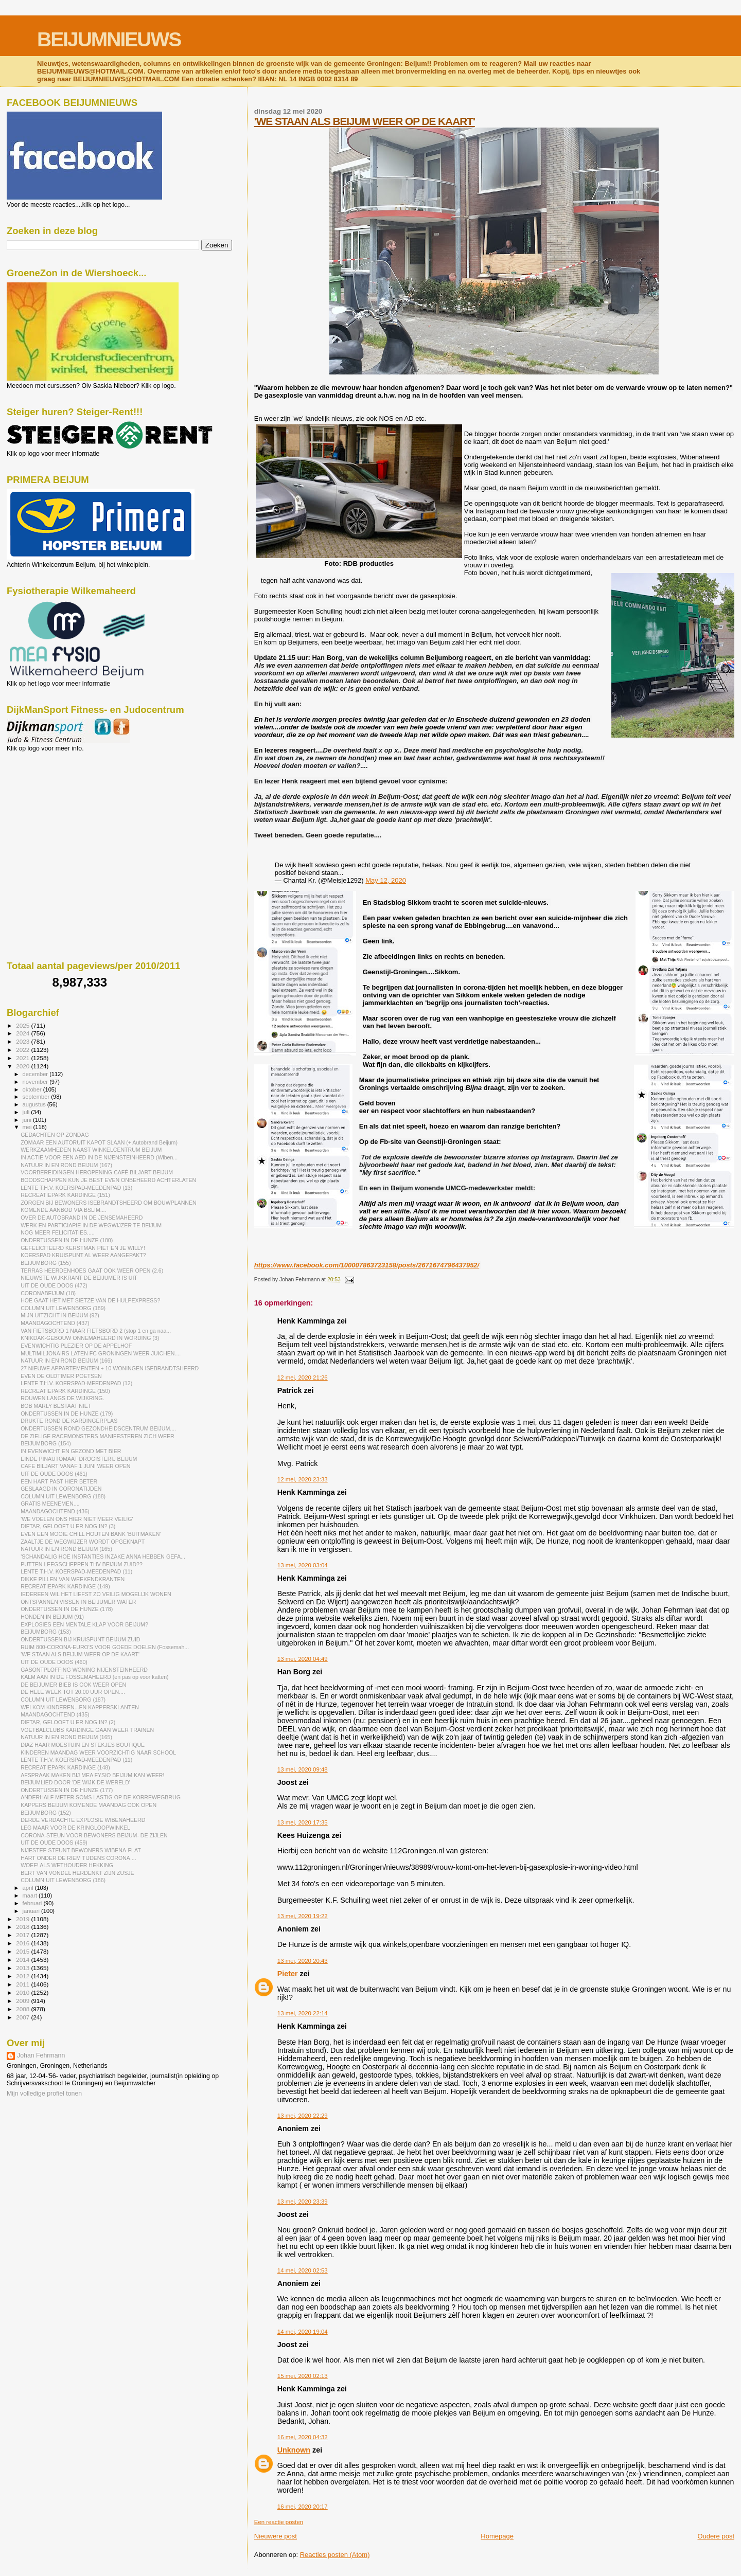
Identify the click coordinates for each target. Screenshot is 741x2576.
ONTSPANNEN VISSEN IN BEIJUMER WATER (78, 1602)
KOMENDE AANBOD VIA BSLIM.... (63, 1210)
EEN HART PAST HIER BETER (59, 1481)
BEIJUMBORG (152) (46, 1813)
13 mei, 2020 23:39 (302, 2201)
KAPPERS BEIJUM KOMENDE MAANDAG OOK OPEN (88, 1805)
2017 (23, 1934)
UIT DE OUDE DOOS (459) (54, 1842)
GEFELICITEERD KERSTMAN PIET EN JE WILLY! (83, 1248)
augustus (35, 1104)
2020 (23, 1066)
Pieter (287, 1974)
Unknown (293, 2450)
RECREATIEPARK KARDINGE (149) (65, 1586)
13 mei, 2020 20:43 (302, 1961)
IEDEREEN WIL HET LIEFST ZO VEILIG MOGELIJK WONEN (96, 1594)
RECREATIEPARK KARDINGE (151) (65, 1195)
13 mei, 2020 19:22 (302, 1916)
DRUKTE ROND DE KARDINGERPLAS (69, 1421)
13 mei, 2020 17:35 (302, 1822)
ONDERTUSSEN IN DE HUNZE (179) (67, 1413)
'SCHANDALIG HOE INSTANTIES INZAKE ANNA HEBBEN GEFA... (103, 1556)
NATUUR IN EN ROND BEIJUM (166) (66, 1360)
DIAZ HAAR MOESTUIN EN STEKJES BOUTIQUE (83, 1745)
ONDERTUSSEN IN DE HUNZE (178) (67, 1609)
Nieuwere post (275, 2536)
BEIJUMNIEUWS (109, 39)
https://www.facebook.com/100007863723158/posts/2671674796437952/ (366, 1265)
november (36, 1082)
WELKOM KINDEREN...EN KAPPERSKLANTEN (80, 1707)
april (29, 1888)
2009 (23, 2000)
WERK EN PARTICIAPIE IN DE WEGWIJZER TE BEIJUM (91, 1225)
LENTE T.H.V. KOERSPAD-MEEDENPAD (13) (76, 1188)
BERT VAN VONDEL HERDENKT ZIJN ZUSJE (77, 1873)
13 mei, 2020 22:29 (302, 2116)
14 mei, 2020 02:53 (302, 2270)
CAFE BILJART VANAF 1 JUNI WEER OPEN (75, 1466)
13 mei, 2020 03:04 (302, 1565)
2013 (23, 1967)
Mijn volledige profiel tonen (44, 2093)
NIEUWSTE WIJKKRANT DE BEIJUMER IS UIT (79, 1278)
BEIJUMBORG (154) (46, 1443)
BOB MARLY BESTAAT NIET (56, 1406)
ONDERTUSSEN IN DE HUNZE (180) (67, 1240)
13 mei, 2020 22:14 (302, 2013)
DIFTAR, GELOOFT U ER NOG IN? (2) (68, 1722)
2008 (23, 2009)
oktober (33, 1089)
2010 (23, 1992)
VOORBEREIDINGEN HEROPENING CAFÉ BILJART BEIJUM (97, 1172)
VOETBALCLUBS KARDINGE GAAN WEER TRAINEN (87, 1730)
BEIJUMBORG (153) (46, 1632)
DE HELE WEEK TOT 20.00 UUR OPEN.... (73, 1692)
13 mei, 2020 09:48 (302, 1769)
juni (28, 1120)
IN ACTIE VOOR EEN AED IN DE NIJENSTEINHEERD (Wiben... (99, 1157)
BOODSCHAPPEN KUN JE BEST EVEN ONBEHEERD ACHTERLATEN (108, 1180)
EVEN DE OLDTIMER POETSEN (61, 1376)
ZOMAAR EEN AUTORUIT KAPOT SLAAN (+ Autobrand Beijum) (99, 1142)
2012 (23, 1976)
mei (28, 1127)
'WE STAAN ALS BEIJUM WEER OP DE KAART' (364, 121)
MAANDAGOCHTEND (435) (55, 1714)
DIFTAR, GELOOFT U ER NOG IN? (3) (68, 1526)
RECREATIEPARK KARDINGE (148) (65, 1767)
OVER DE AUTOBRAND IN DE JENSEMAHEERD (82, 1217)
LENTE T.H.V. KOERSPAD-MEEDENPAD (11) (76, 1571)
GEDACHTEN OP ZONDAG (55, 1135)
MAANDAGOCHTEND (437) (55, 1323)
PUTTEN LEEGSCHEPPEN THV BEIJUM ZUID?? (82, 1564)
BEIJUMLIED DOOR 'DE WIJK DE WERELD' (75, 1782)
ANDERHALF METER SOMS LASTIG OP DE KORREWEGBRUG (101, 1797)
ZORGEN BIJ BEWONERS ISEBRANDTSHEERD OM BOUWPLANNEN (108, 1203)
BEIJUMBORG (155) (46, 1263)
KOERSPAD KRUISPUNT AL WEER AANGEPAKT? (83, 1255)
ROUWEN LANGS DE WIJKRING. (62, 1398)
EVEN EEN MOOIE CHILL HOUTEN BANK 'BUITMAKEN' (91, 1534)
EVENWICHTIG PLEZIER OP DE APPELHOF (76, 1346)
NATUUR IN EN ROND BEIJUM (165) (66, 1549)
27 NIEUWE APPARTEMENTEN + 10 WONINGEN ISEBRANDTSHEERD (110, 1368)
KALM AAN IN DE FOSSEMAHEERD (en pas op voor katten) (94, 1677)
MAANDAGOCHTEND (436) (55, 1511)
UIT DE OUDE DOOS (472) (54, 1285)
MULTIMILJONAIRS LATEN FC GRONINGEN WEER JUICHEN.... (101, 1353)
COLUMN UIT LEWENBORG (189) (63, 1308)
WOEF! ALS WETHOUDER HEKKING (67, 1865)
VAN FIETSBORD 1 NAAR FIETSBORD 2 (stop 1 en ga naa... (96, 1331)
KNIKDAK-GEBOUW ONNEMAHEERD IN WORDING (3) (90, 1338)
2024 (23, 1033)
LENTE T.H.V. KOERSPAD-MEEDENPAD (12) (76, 1383)
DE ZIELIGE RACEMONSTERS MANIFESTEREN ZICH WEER (97, 1436)
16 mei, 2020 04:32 (302, 2437)
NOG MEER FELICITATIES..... (58, 1232)
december (36, 1074)
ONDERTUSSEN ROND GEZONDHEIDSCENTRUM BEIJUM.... (98, 1428)
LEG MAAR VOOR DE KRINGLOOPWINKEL (75, 1827)
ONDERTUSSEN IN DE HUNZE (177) (67, 1790)
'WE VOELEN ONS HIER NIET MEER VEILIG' (77, 1519)
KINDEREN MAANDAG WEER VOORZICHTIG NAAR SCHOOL (98, 1752)
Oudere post (715, 2536)
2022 (23, 1049)
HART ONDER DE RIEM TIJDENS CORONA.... (78, 1858)
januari (32, 1911)
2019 (23, 1919)
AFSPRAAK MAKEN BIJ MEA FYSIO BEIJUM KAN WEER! (92, 1775)
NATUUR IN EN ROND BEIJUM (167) (66, 1165)
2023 (23, 1041)
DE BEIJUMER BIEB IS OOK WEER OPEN (73, 1684)
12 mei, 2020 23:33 (302, 1479)
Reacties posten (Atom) (335, 2555)
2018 (23, 1926)
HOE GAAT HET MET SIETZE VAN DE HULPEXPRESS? (90, 1300)
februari (33, 1903)
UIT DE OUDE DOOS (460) (54, 1662)
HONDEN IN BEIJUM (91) (52, 1617)
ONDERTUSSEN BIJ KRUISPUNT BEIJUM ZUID (80, 1639)
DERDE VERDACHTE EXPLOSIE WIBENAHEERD (83, 1820)
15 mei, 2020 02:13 (302, 2376)
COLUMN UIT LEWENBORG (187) (63, 1699)
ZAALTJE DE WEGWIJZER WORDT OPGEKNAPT (83, 1542)
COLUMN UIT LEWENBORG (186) (63, 1880)
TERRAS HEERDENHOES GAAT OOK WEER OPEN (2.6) (92, 1270)
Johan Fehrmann (41, 2055)
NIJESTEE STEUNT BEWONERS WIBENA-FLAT (81, 1850)
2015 (23, 1951)
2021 (23, 1057)
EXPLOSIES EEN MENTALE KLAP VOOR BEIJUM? (84, 1624)
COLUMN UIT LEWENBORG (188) (63, 1496)
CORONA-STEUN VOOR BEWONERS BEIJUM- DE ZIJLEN (94, 1835)
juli (27, 1112)
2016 (23, 1943)
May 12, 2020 (385, 880)
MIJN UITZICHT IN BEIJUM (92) (60, 1315)
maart (31, 1895)
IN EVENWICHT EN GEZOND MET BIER (71, 1451)
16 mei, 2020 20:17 (302, 2506)
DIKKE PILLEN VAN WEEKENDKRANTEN (73, 1579)
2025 (23, 1025)
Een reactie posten (278, 2522)
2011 (23, 1984)
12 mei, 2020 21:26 (302, 1377)
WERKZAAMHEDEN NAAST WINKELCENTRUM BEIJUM (91, 1150)
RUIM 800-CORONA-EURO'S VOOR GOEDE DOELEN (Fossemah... (105, 1647)
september (37, 1097)
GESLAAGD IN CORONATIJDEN (61, 1489)
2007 (23, 2017)
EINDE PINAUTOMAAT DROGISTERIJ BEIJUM (79, 1459)
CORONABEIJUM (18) (48, 1293)
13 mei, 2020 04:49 (302, 1659)
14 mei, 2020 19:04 (302, 2332)
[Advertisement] (53, 807)
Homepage (497, 2536)
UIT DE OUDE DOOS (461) (54, 1474)
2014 (23, 1959)
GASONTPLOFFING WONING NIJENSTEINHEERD (84, 1670)
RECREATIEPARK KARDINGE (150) (65, 1391)
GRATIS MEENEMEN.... (50, 1503)
